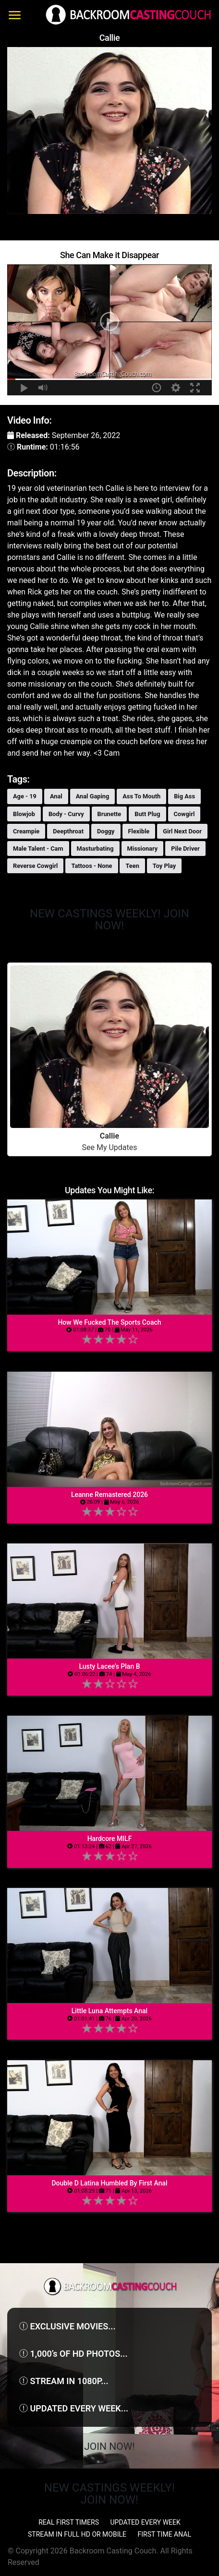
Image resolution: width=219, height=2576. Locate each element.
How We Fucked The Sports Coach (109, 1322)
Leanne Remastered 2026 (109, 1494)
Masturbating (95, 848)
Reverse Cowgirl (35, 865)
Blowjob (24, 814)
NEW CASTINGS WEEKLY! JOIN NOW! (109, 919)
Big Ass (184, 796)
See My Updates (109, 1058)
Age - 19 (24, 796)
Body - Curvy (66, 814)
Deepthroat (68, 831)
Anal (56, 796)
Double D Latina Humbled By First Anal (109, 2183)
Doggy (106, 831)
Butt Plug (147, 814)
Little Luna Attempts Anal (109, 2011)
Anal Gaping (93, 796)
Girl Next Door (182, 831)
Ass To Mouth (141, 796)
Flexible (139, 831)
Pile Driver (185, 848)
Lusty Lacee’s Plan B (109, 1666)
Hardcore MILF (109, 1838)
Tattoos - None (91, 865)
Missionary (142, 848)
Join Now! (109, 2446)
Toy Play (164, 865)
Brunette (109, 814)
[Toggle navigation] (15, 15)
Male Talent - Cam (38, 848)
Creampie (26, 831)
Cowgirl (184, 814)
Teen (132, 865)
